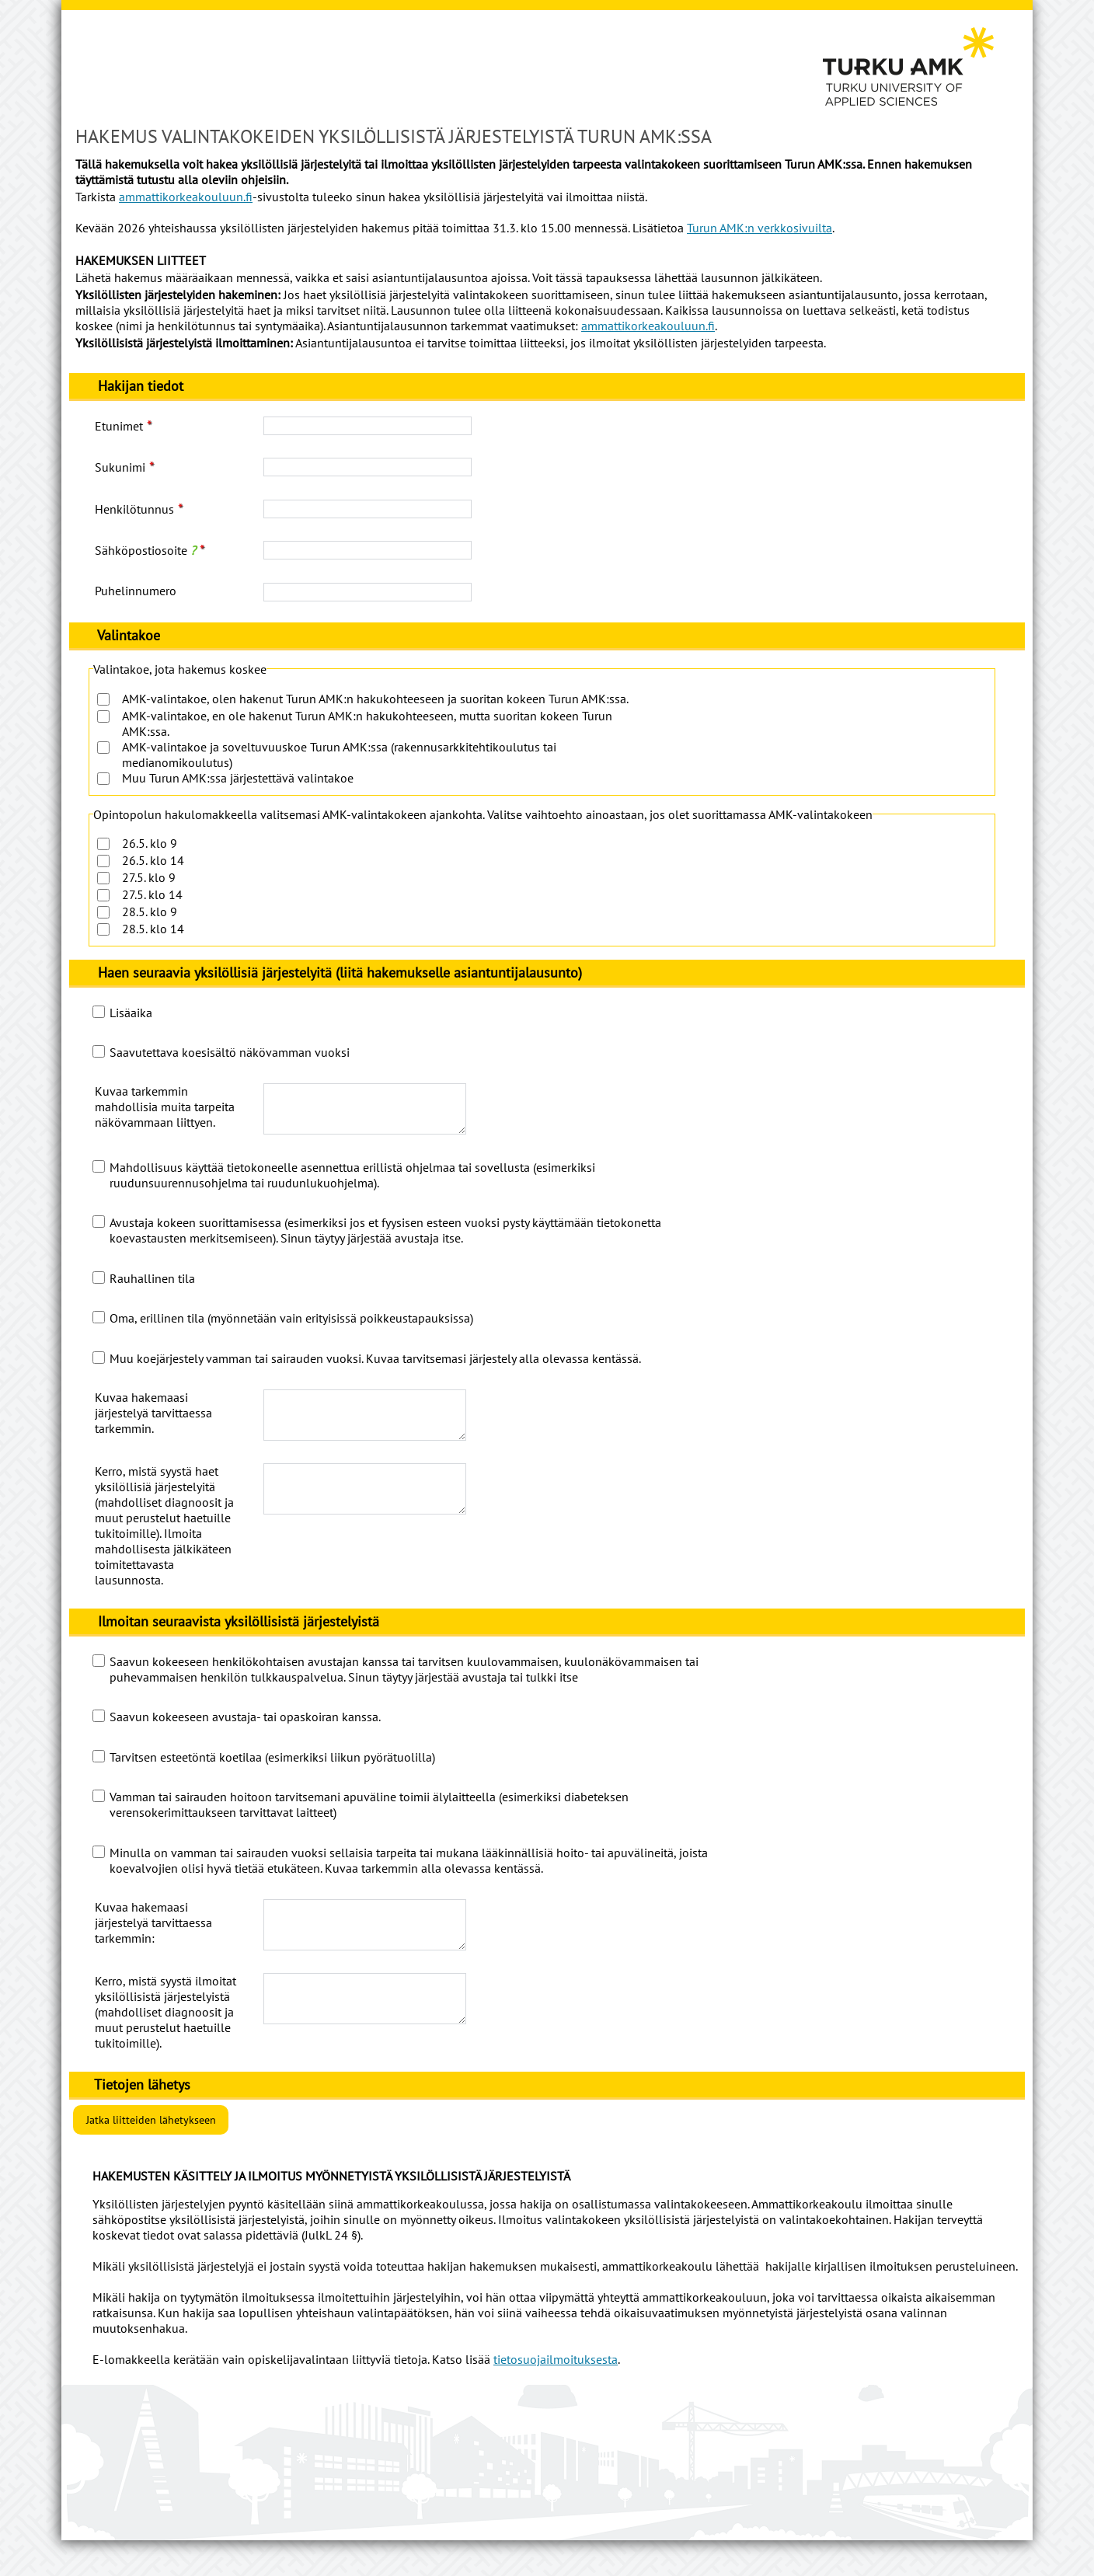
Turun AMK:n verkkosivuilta (759, 227)
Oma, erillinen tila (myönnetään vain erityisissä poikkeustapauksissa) (291, 1327)
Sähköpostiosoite (145, 550)
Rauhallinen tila (152, 1287)
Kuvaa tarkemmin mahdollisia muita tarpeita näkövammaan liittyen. (165, 1106)
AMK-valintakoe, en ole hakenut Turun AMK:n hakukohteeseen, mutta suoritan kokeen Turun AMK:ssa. (367, 723)
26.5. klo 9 (149, 843)
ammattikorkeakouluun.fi (186, 196)
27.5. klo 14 (152, 894)
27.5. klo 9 (149, 877)
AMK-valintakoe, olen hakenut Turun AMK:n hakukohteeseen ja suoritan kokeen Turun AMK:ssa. (375, 698)
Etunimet (119, 426)
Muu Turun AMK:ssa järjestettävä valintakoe (238, 778)
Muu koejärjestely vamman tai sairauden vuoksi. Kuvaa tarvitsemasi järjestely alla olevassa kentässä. (375, 1367)
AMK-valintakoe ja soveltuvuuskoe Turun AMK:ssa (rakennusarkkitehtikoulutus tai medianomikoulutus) (339, 754)
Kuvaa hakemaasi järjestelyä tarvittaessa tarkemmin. (153, 1422)
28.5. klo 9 (149, 911)
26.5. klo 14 (153, 860)
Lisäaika (131, 1012)
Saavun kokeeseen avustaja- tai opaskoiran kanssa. (245, 1735)
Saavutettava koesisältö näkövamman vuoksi (230, 1052)
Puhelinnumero (135, 590)
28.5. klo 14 (153, 928)
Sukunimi (120, 467)
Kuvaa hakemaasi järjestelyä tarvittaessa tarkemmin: (153, 1941)
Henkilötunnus (134, 509)
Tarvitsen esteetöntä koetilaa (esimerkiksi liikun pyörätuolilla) (272, 1775)
